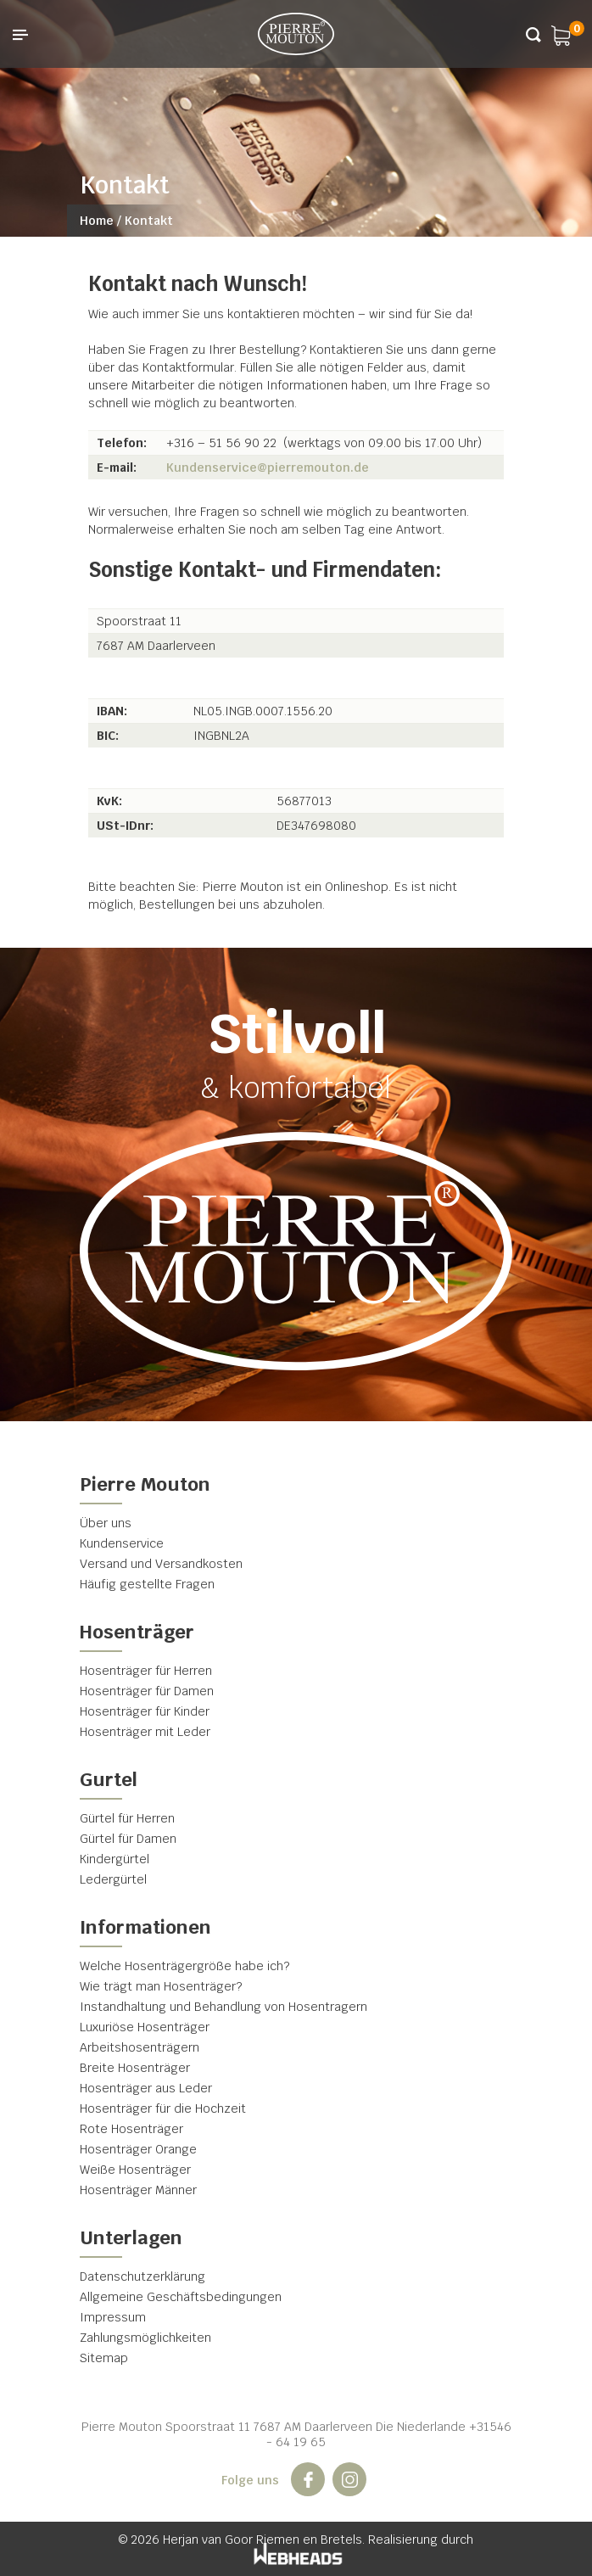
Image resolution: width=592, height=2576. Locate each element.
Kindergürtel (114, 1859)
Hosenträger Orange (138, 2149)
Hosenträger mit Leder (145, 1731)
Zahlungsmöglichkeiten (145, 2337)
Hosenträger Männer (138, 2190)
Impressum (113, 2317)
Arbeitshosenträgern (139, 2047)
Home (97, 220)
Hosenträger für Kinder (144, 1711)
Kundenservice (122, 1543)
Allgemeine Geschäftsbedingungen (181, 2296)
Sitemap (104, 2358)
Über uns (105, 1523)
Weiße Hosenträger (135, 2169)
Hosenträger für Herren (146, 1670)
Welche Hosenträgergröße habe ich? (184, 1966)
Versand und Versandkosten (161, 1563)
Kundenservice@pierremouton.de (267, 467)
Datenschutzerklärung (142, 2276)
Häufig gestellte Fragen (147, 1584)
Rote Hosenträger (131, 2128)
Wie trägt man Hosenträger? (161, 1986)
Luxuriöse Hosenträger (144, 2027)
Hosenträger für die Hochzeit (163, 2108)
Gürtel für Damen (128, 1838)
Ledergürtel (113, 1879)
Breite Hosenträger (135, 2067)
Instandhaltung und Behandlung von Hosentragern (223, 2006)
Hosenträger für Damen (147, 1691)
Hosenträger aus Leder (146, 2088)
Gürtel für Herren (127, 1818)
